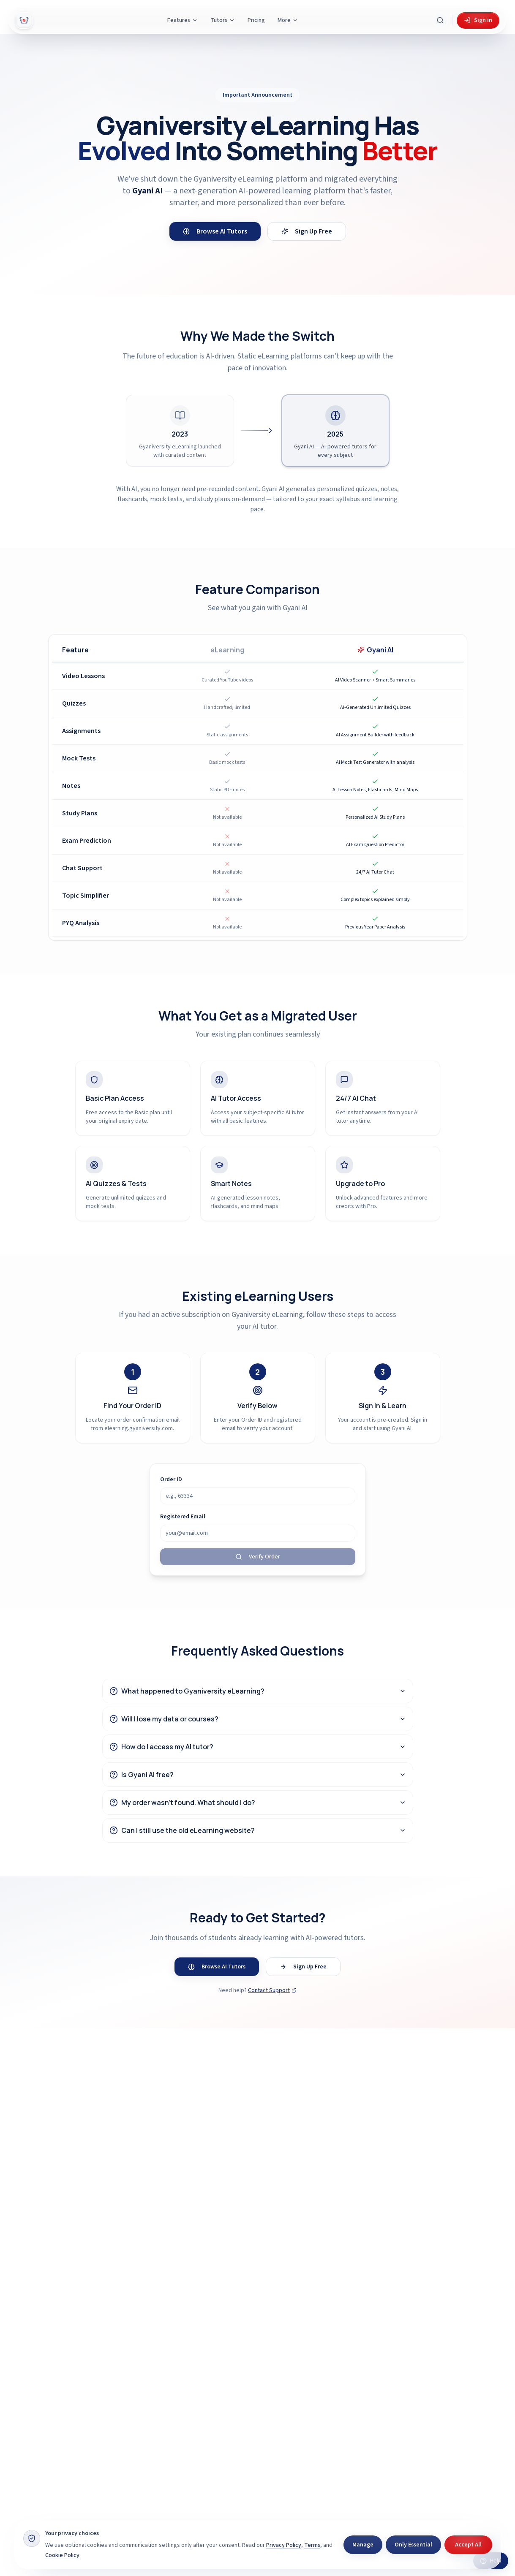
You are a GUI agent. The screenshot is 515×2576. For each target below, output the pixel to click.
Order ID (171, 1479)
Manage (362, 2545)
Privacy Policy (283, 2545)
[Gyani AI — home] (24, 20)
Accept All (468, 2545)
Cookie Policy (62, 2555)
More (288, 20)
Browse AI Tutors (215, 231)
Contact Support (272, 1990)
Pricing (256, 20)
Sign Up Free (306, 231)
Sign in (478, 20)
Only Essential (413, 2545)
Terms (312, 2545)
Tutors (222, 20)
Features (182, 20)
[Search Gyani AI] (440, 20)
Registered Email (182, 1516)
